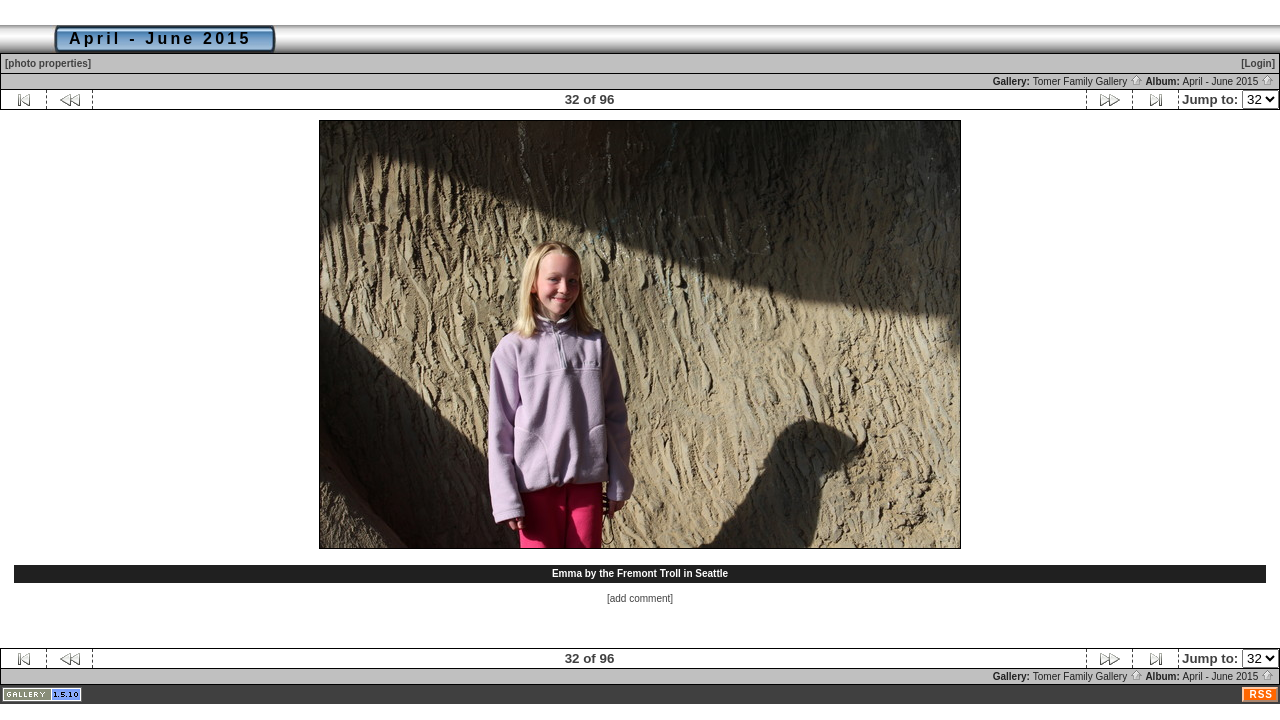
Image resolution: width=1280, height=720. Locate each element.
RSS (1261, 694)
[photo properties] (48, 63)
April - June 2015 (1228, 81)
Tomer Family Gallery (1088, 81)
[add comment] (640, 598)
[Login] (1258, 63)
